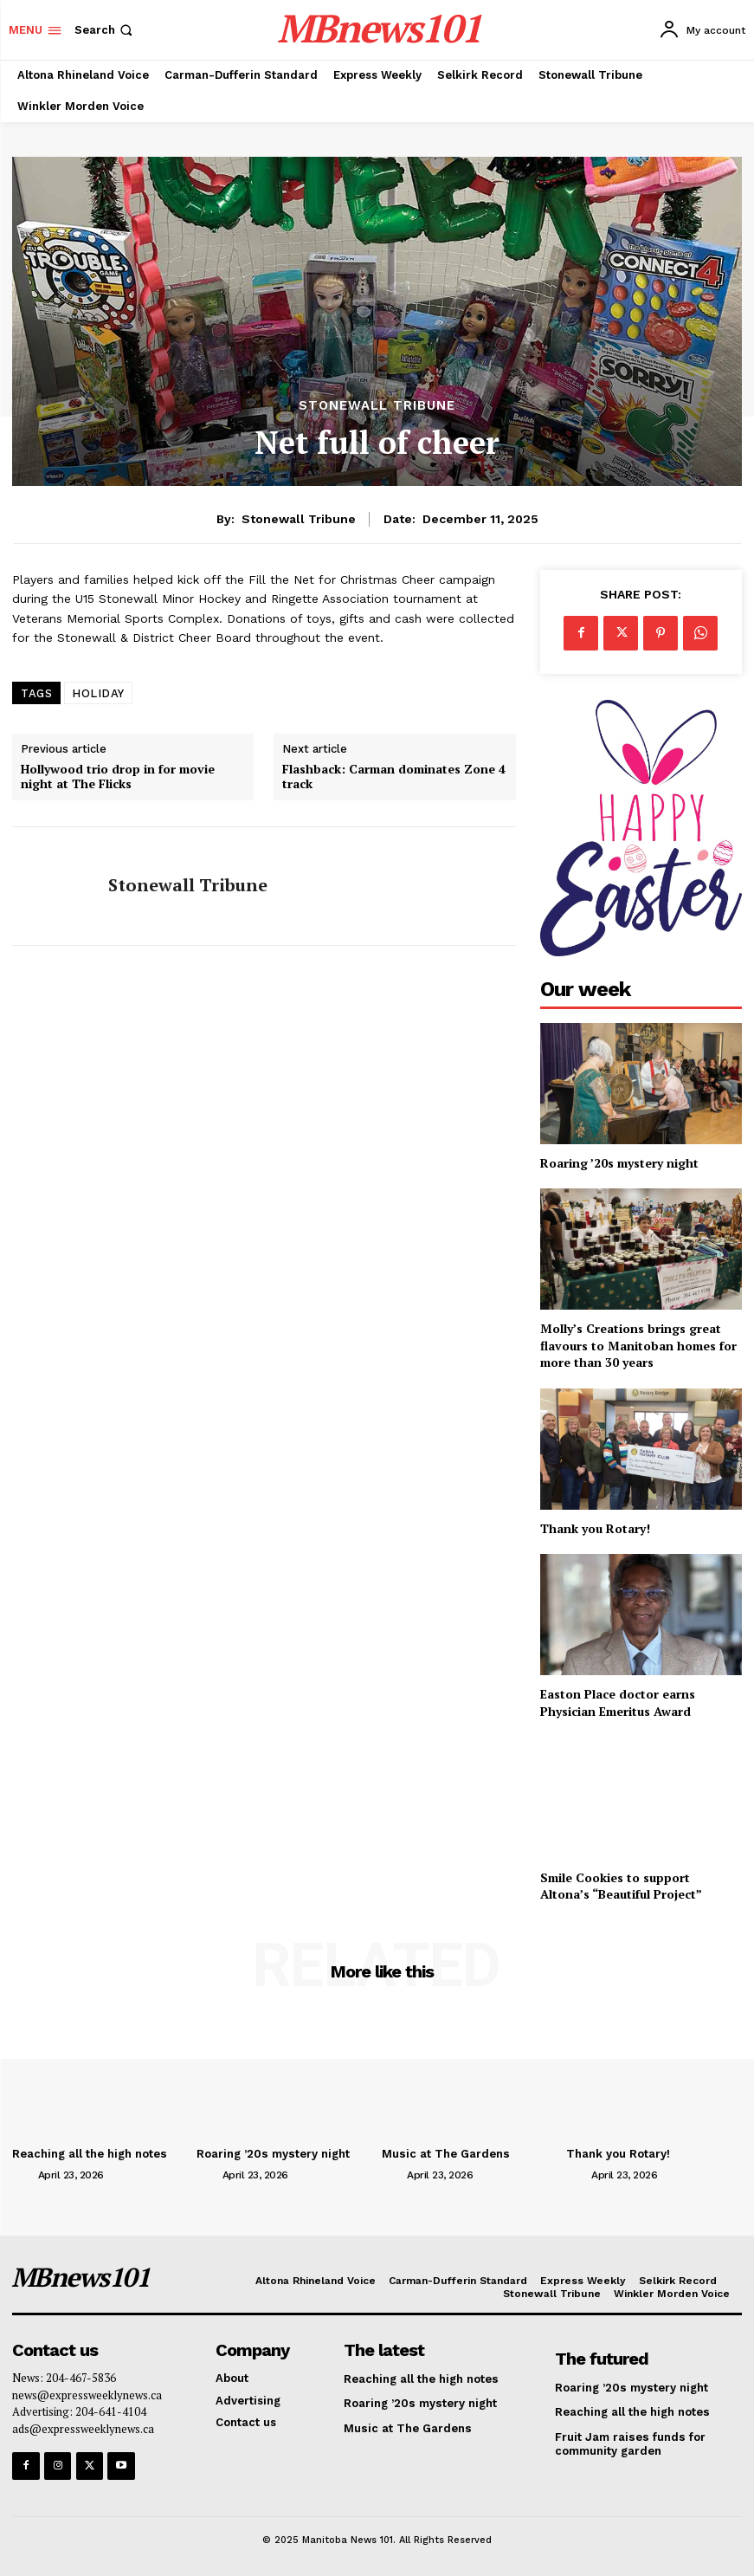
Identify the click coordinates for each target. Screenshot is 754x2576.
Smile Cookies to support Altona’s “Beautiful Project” (621, 1886)
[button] (105, 30)
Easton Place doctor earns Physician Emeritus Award (617, 1702)
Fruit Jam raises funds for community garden (629, 2443)
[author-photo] (23, 2174)
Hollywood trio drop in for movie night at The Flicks (118, 777)
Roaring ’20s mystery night (619, 1163)
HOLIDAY (98, 693)
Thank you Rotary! (595, 1528)
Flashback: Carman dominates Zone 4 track (394, 777)
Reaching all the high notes (89, 2153)
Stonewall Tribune (377, 405)
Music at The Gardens (445, 2153)
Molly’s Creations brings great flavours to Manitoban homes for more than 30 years (638, 1345)
